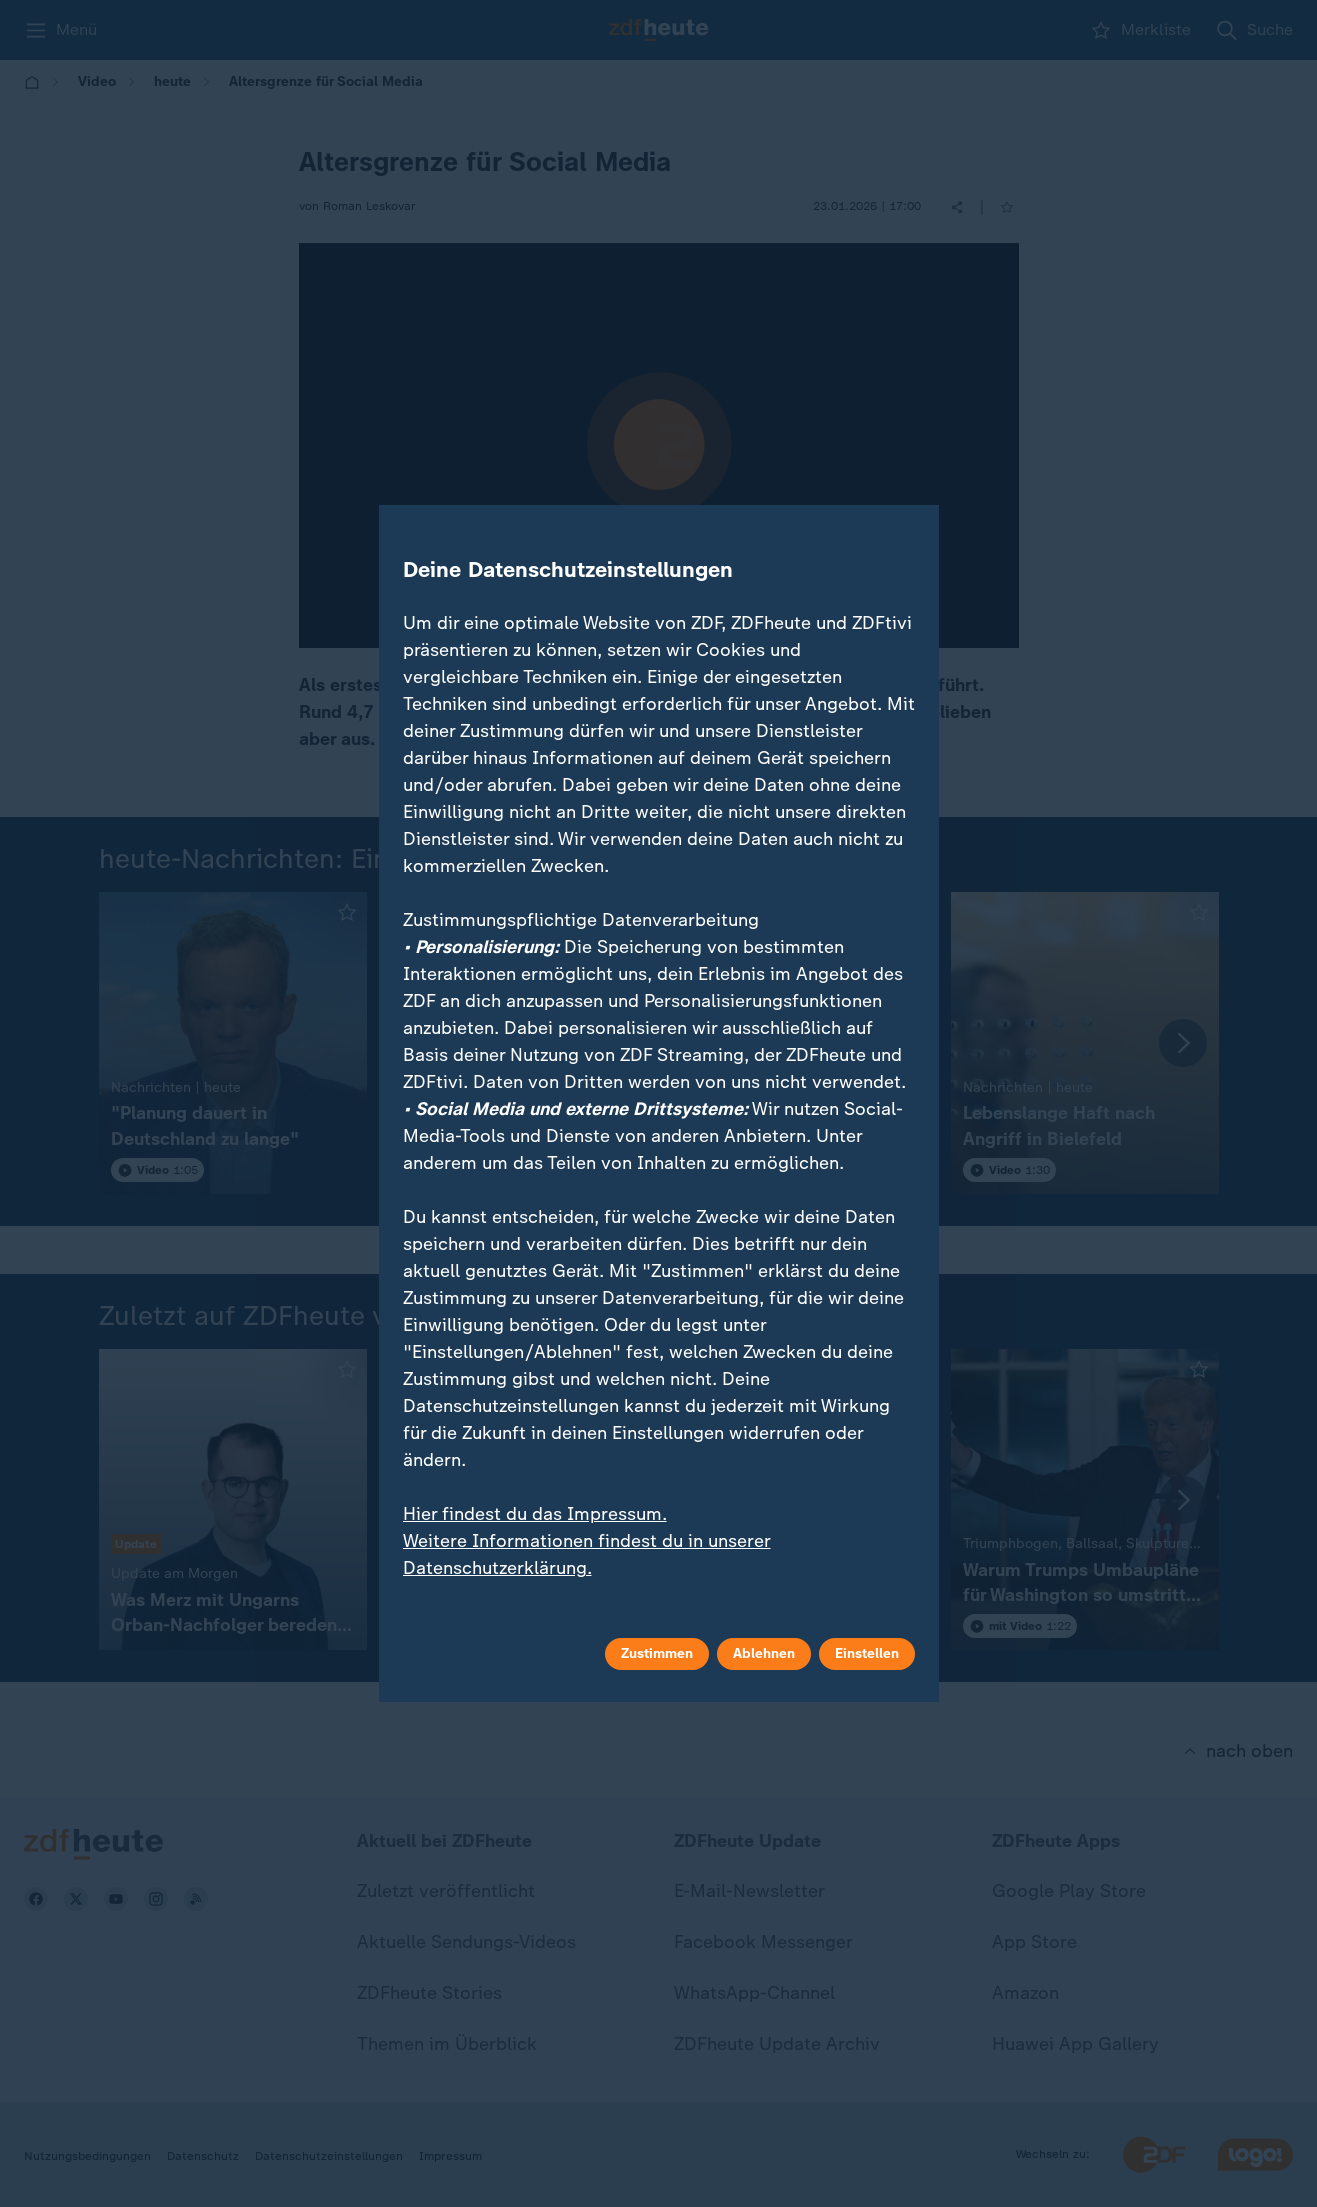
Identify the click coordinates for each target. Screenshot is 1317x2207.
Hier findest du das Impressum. (535, 1514)
